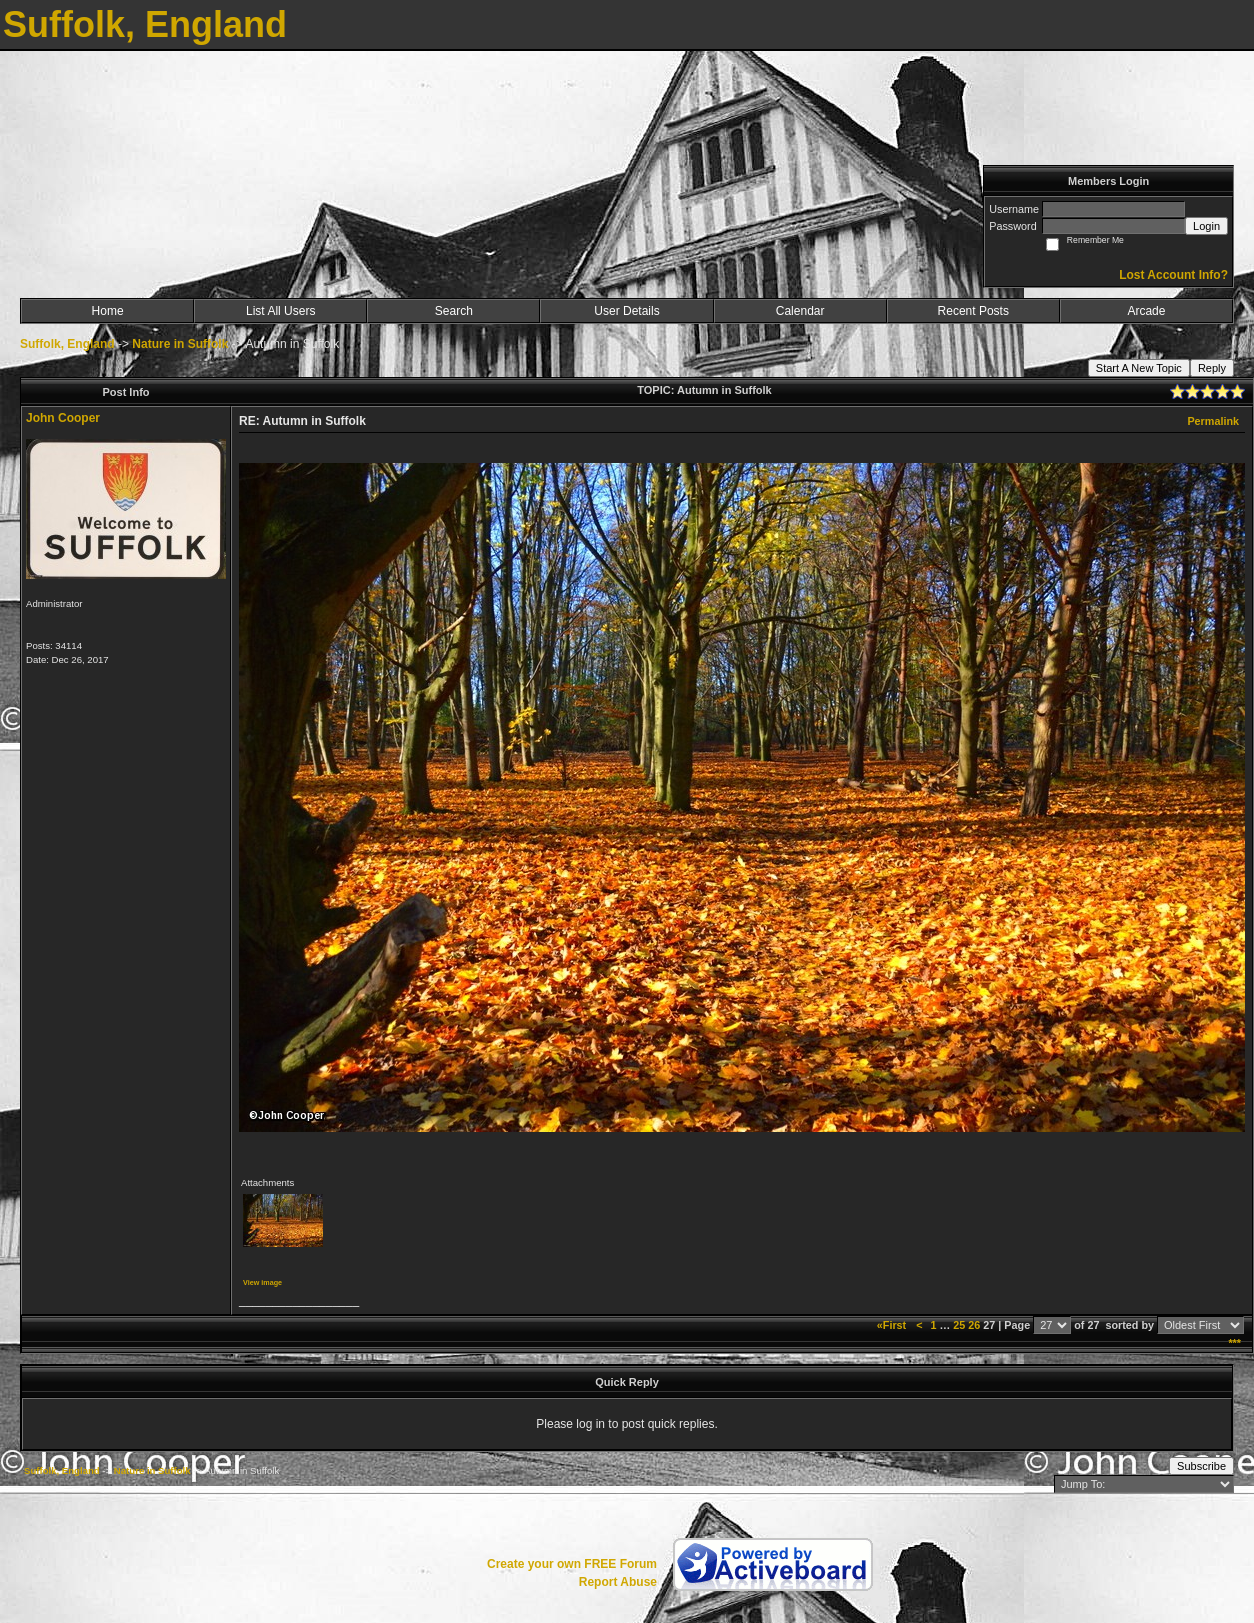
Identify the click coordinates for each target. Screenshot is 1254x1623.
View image (262, 1282)
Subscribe (1201, 1466)
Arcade (1146, 311)
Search (454, 311)
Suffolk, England (67, 344)
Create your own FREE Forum (572, 1564)
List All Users (280, 311)
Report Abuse (618, 1582)
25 (959, 1325)
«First (893, 1325)
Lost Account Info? (1173, 275)
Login (1206, 226)
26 (974, 1325)
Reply (1212, 368)
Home (108, 311)
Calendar (800, 311)
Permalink (1213, 421)
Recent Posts (973, 311)
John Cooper (63, 418)
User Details (626, 311)
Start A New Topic (1139, 368)
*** (1234, 1343)
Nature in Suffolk (180, 344)
